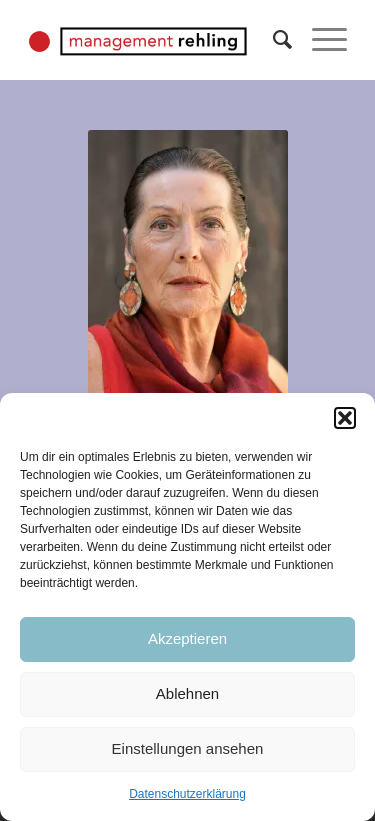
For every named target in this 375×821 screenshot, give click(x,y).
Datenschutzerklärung (187, 794)
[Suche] (272, 40)
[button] (345, 418)
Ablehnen (187, 693)
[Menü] (319, 40)
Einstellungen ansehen (188, 748)
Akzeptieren (187, 638)
